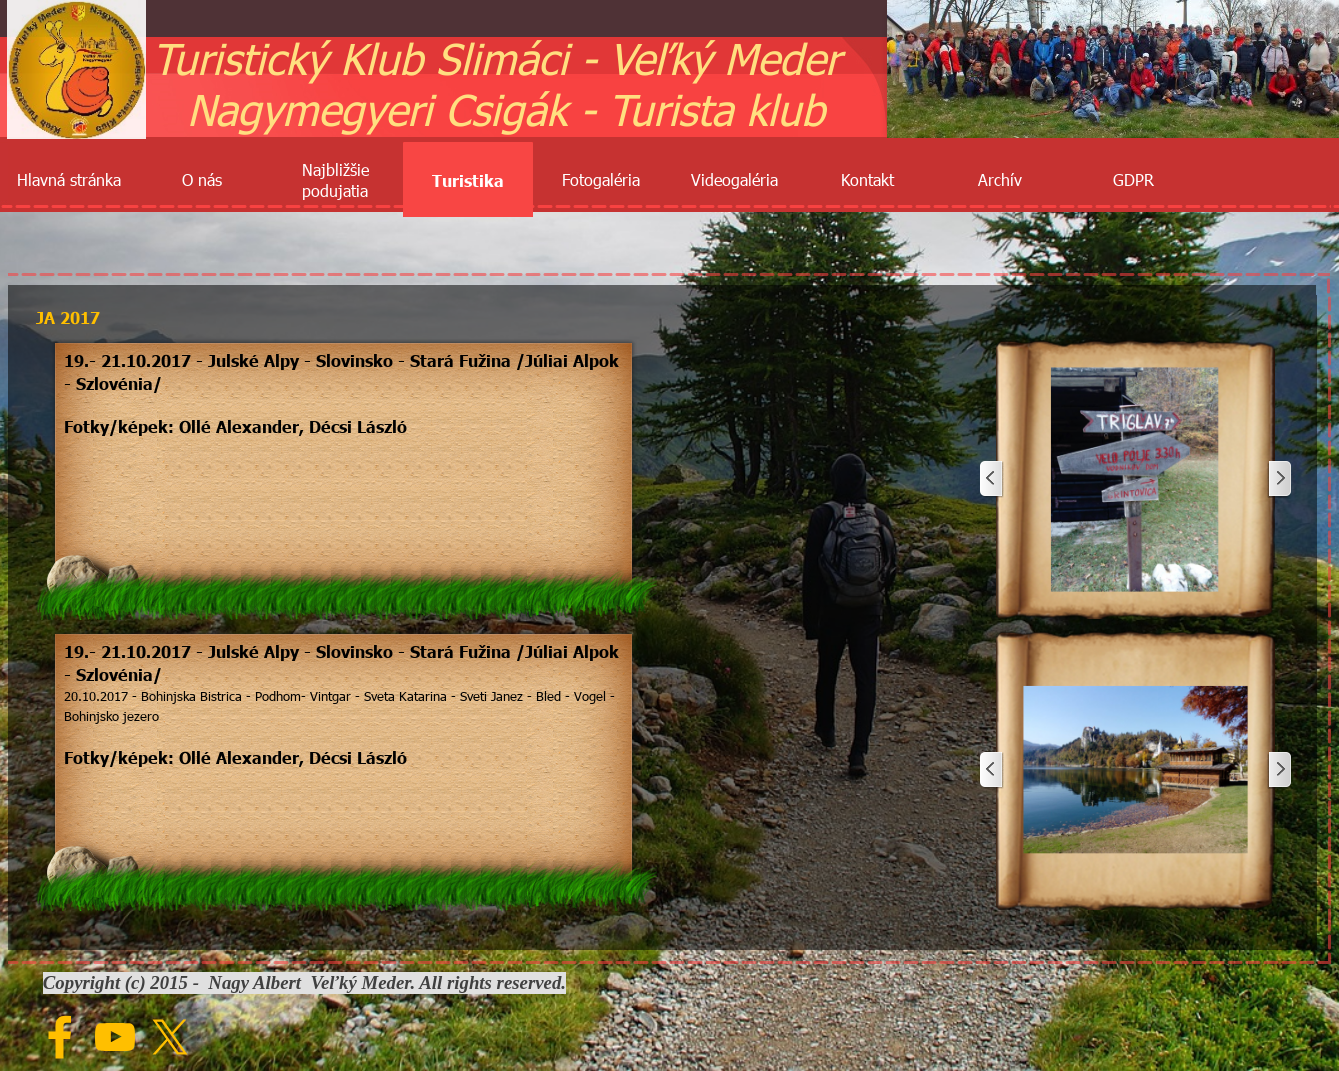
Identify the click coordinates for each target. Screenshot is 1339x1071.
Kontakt (867, 179)
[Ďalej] (1279, 479)
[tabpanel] (344, 403)
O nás (202, 179)
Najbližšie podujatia (335, 180)
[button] (1135, 479)
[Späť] (992, 479)
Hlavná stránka (69, 179)
